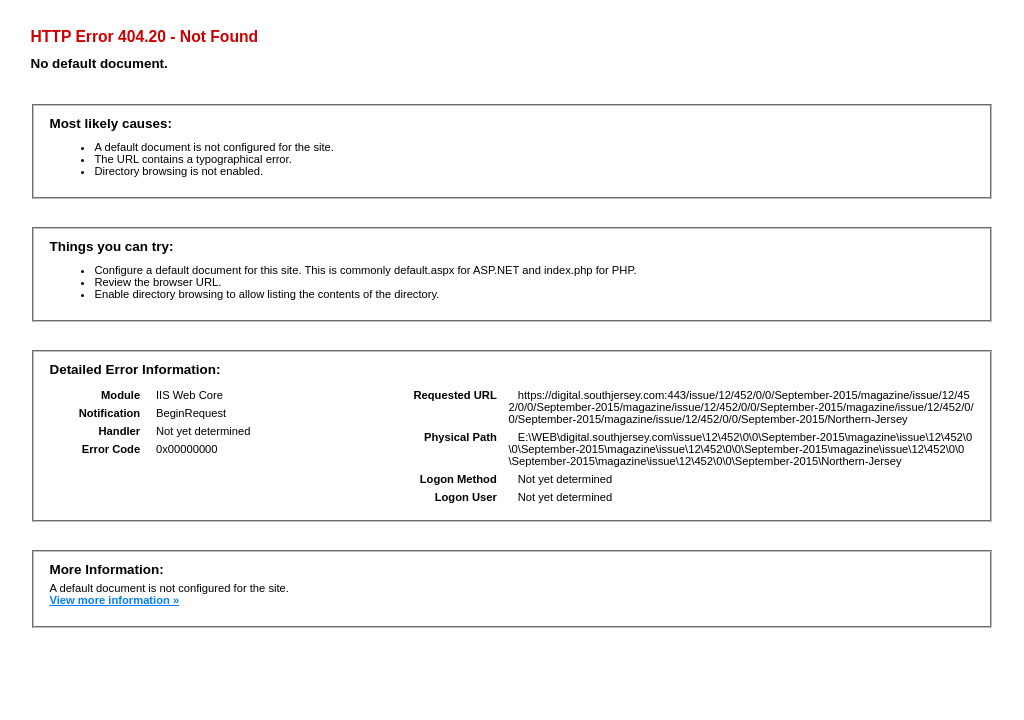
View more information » (114, 600)
